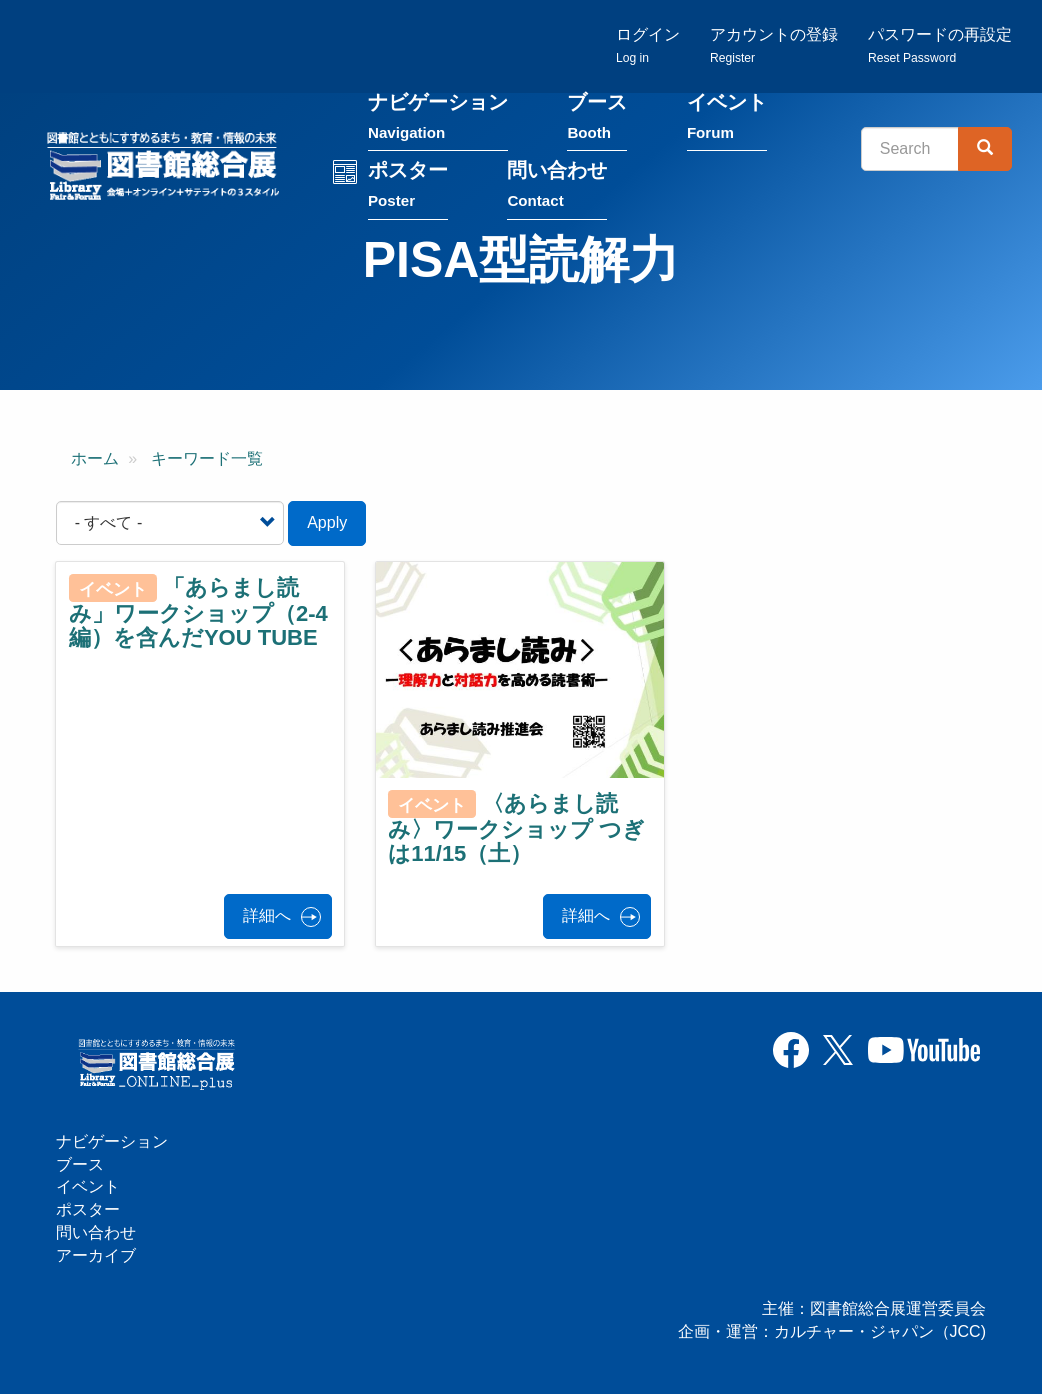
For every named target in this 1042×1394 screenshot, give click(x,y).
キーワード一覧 (207, 458)
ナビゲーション (438, 118)
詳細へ (267, 915)
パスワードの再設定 (940, 45)
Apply (327, 522)
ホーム (95, 458)
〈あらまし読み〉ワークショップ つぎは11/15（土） (516, 829)
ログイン (648, 45)
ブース (597, 118)
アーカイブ (96, 1255)
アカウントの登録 (774, 45)
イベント (727, 118)
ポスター (408, 186)
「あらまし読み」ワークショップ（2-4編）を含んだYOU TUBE (198, 613)
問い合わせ (557, 186)
